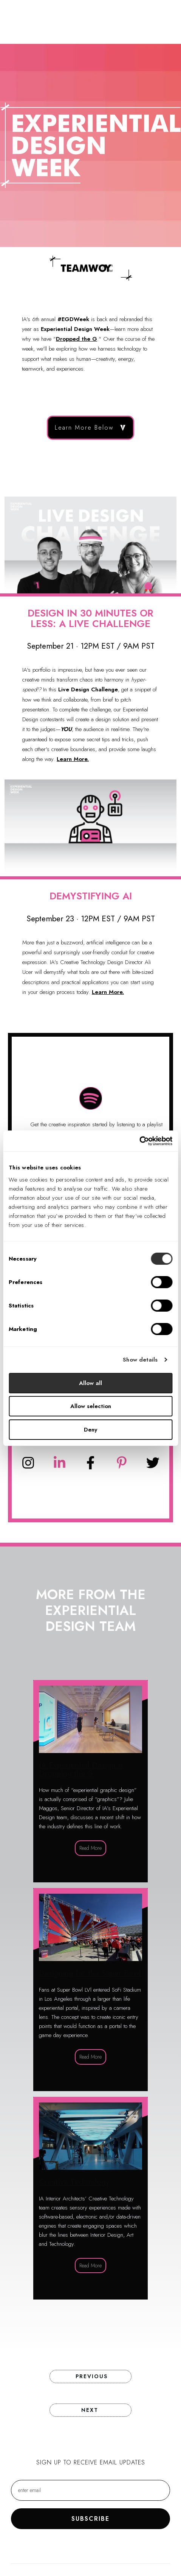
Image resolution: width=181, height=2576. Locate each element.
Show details (140, 1360)
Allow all (90, 1383)
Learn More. (73, 759)
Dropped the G (76, 339)
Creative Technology (90, 2198)
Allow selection (90, 1406)
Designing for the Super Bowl (90, 1989)
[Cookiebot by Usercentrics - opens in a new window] (139, 1141)
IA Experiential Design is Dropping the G (90, 1781)
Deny (90, 1429)
